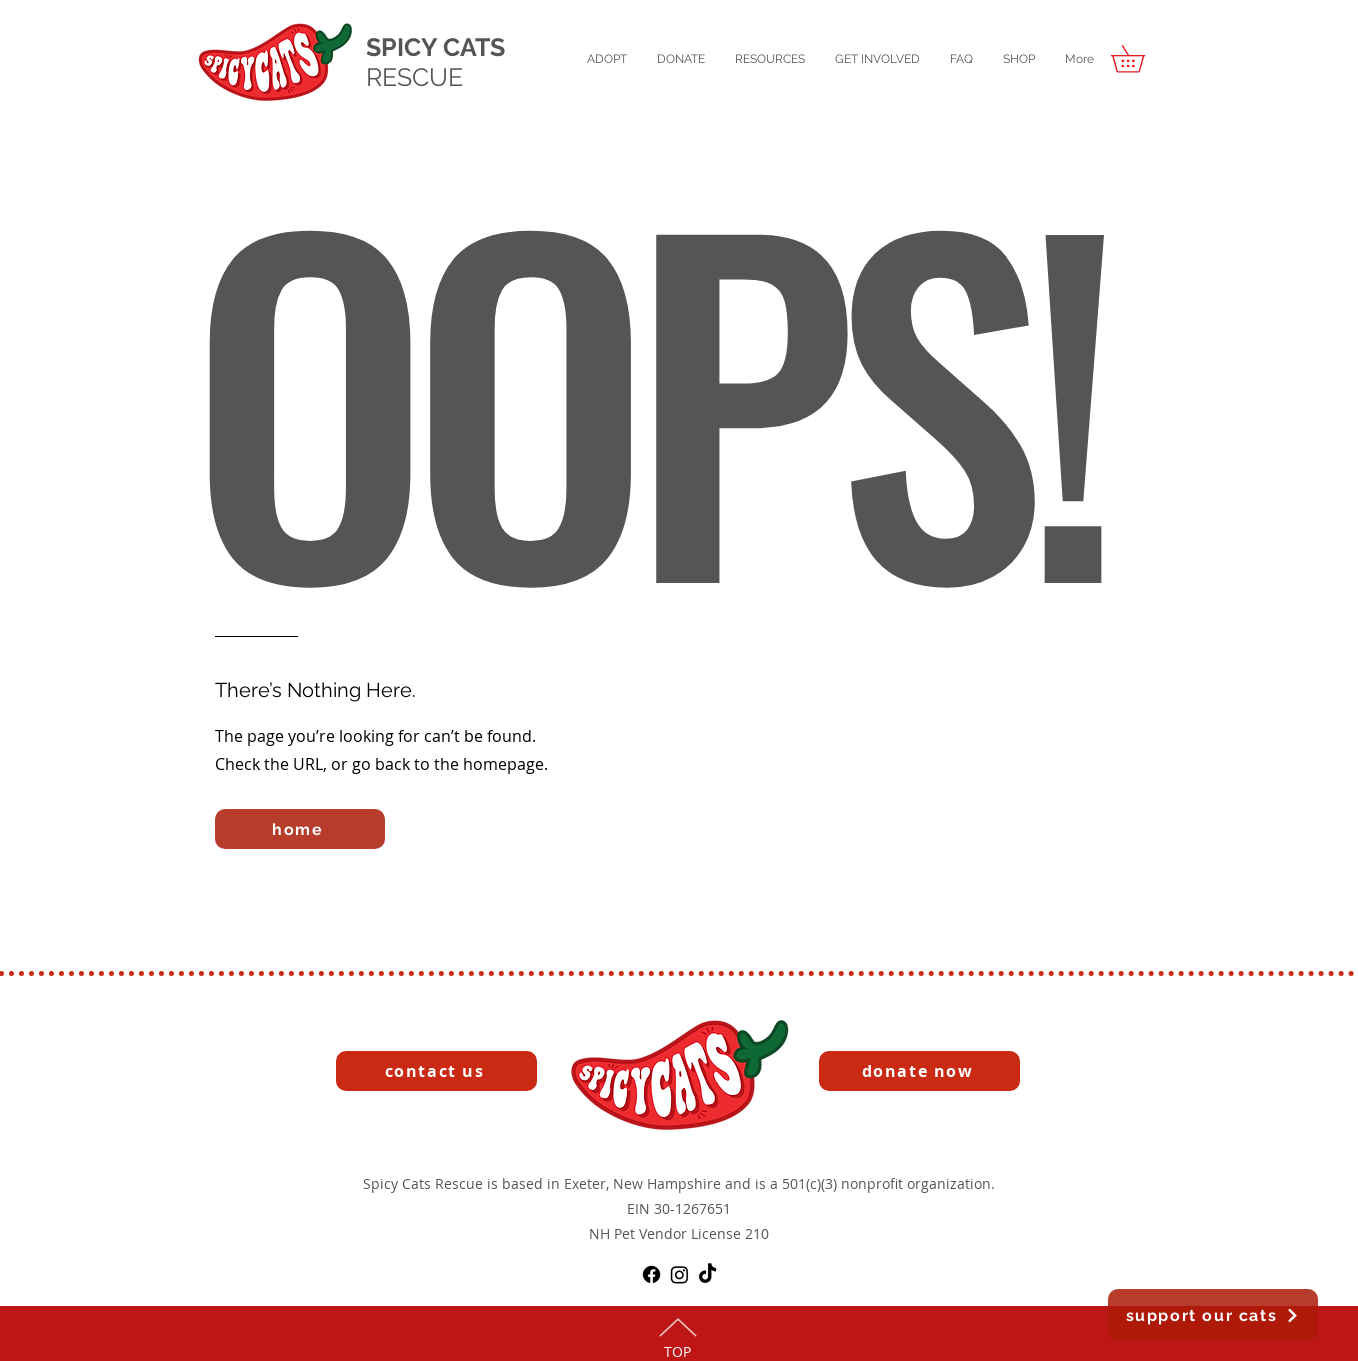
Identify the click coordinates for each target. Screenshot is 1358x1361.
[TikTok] (707, 1274)
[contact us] (436, 1071)
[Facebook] (651, 1274)
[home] (300, 829)
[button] (607, 59)
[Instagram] (679, 1274)
